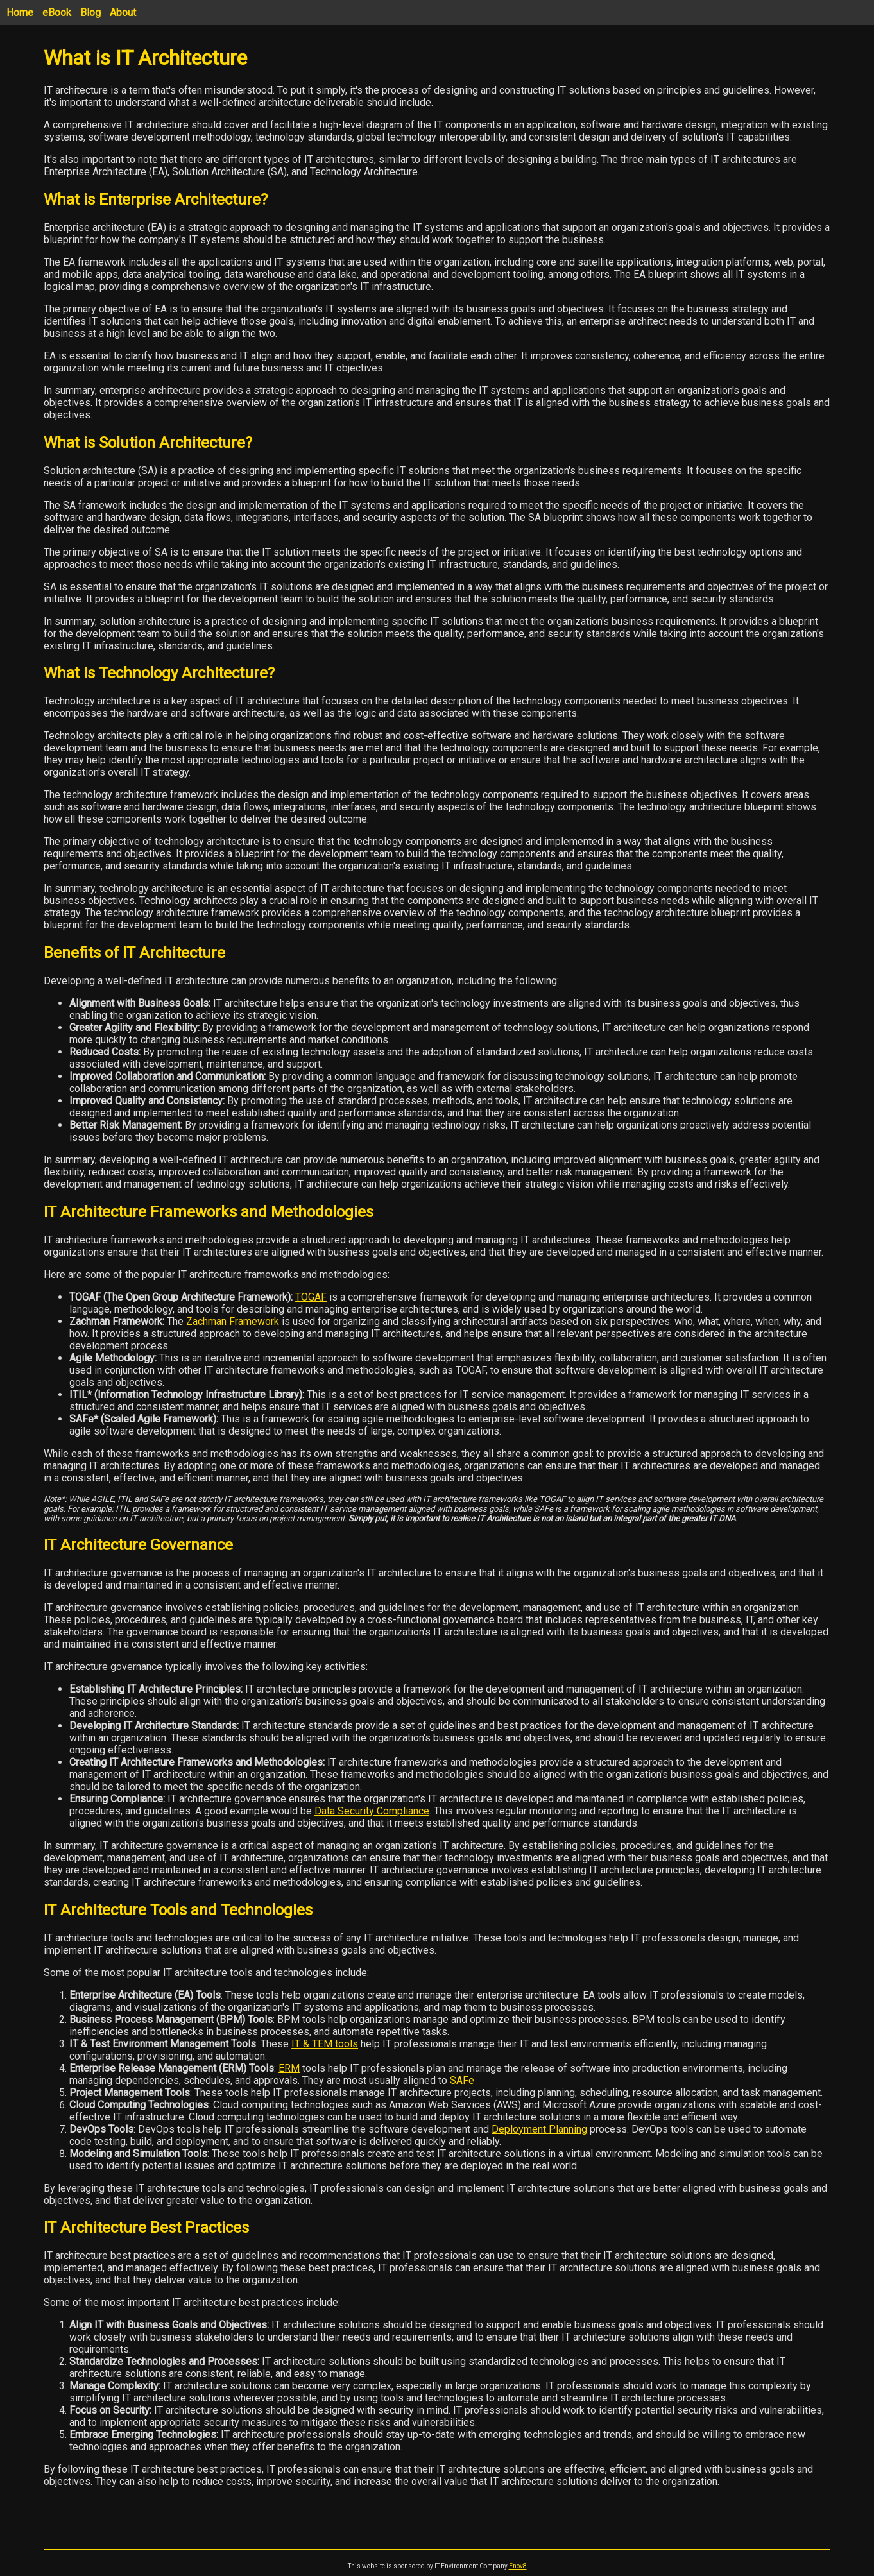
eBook (56, 12)
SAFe (462, 2080)
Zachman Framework (232, 1321)
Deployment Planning (539, 2129)
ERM (289, 2068)
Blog (90, 12)
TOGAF (311, 1297)
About (123, 12)
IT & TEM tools (324, 2044)
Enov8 (518, 2566)
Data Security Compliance (371, 1811)
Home (19, 12)
